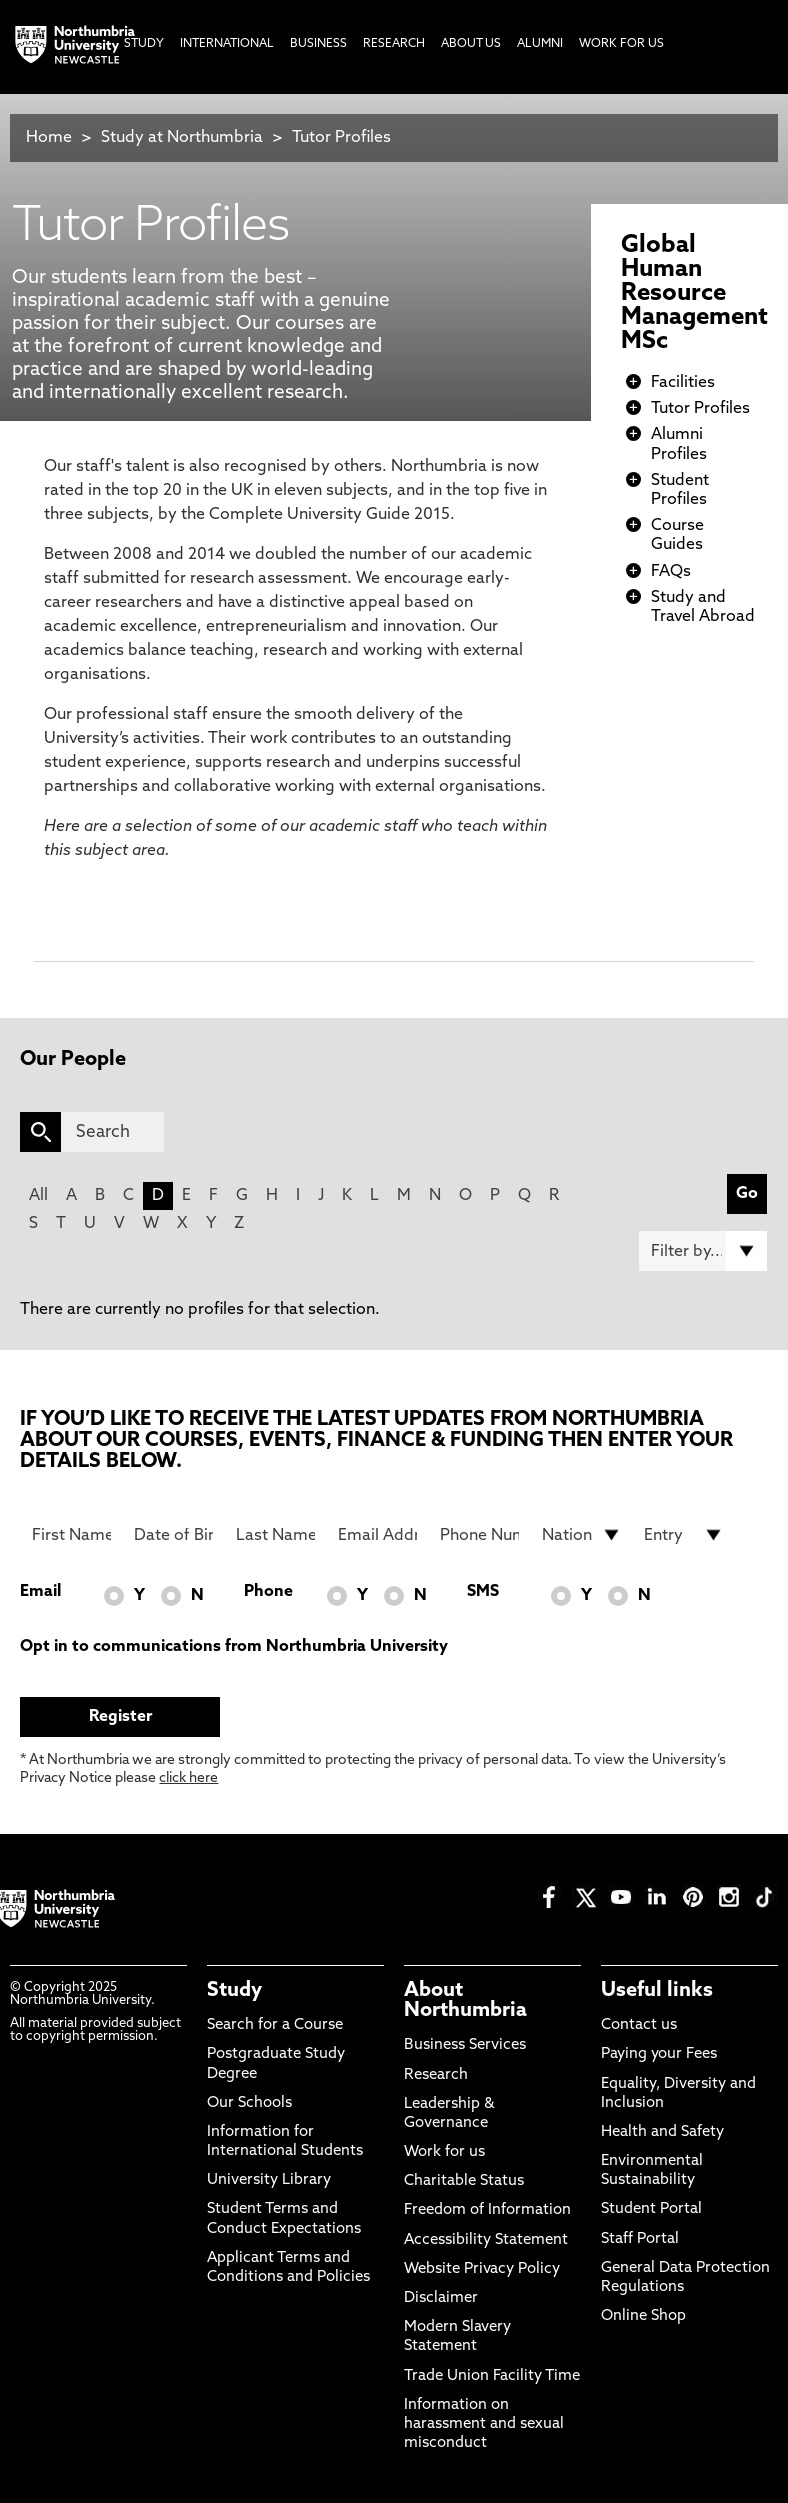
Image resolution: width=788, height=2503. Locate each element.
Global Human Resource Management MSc (694, 294)
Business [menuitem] (318, 44)
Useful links (657, 1991)
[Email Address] (377, 1535)
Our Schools (249, 2103)
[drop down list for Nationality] (581, 1535)
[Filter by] (703, 1251)
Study (234, 1991)
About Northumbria (465, 2001)
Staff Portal (640, 2239)
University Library (269, 2180)
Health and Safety (662, 2132)
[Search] (112, 1132)
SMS (483, 1592)
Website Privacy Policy (482, 2269)
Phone (268, 1592)
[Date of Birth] (173, 1535)
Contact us (639, 2025)
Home (49, 138)
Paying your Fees (659, 2054)
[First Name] (71, 1535)
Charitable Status (464, 2181)
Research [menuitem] (394, 44)
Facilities (683, 383)
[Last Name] (275, 1535)
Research (436, 2075)
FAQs (671, 572)
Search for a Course (275, 2025)
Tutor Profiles (341, 138)
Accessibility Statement (486, 2240)
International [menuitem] (227, 44)
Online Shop (643, 2316)
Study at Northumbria (182, 138)
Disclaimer (441, 2298)
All (38, 1196)
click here (188, 1778)
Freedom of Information (487, 2210)
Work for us (444, 2152)
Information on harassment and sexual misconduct (484, 2424)
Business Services (465, 2045)
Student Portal (651, 2209)
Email (40, 1592)
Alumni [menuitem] (540, 44)
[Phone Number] (479, 1535)
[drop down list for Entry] (683, 1535)
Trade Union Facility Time (492, 2376)
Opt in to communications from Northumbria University (234, 1647)
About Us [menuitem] (471, 44)
